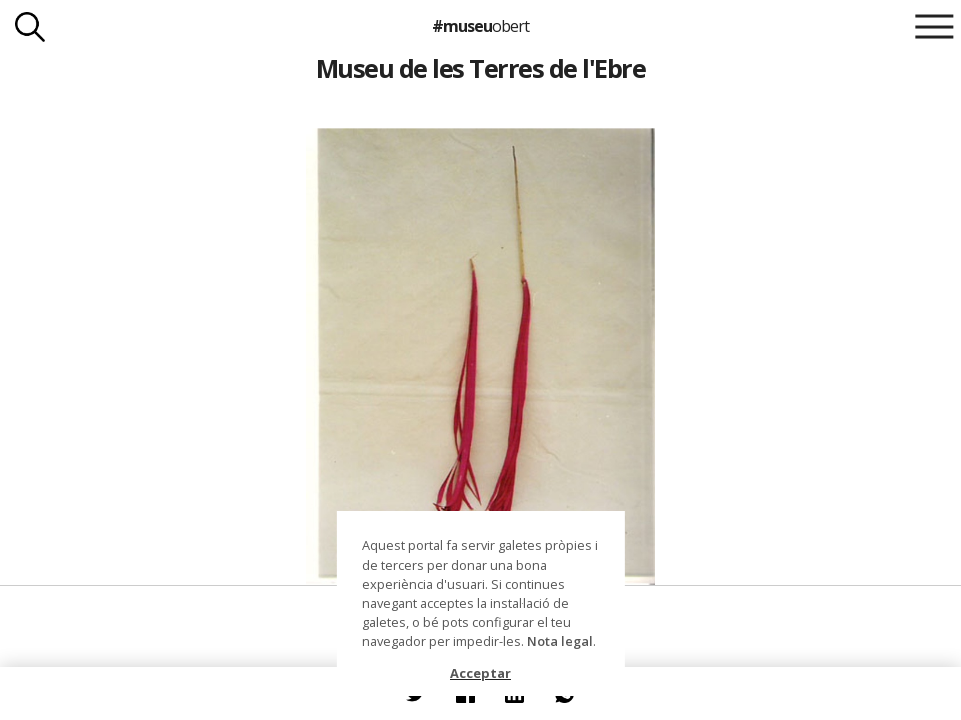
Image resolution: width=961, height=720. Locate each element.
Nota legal (560, 641)
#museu (480, 26)
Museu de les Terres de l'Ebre (480, 68)
